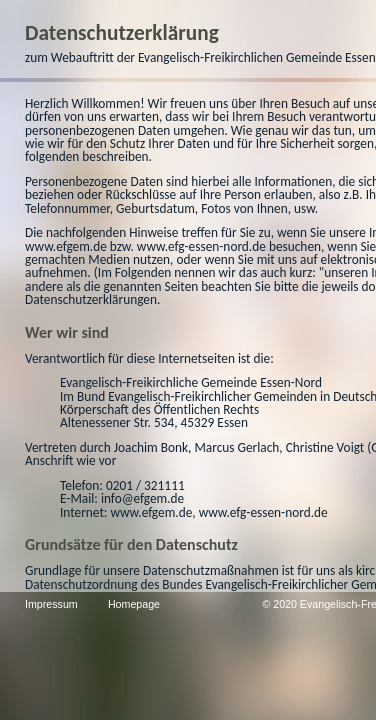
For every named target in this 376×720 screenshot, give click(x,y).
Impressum (59, 604)
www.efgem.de (226, 299)
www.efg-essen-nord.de (97, 312)
